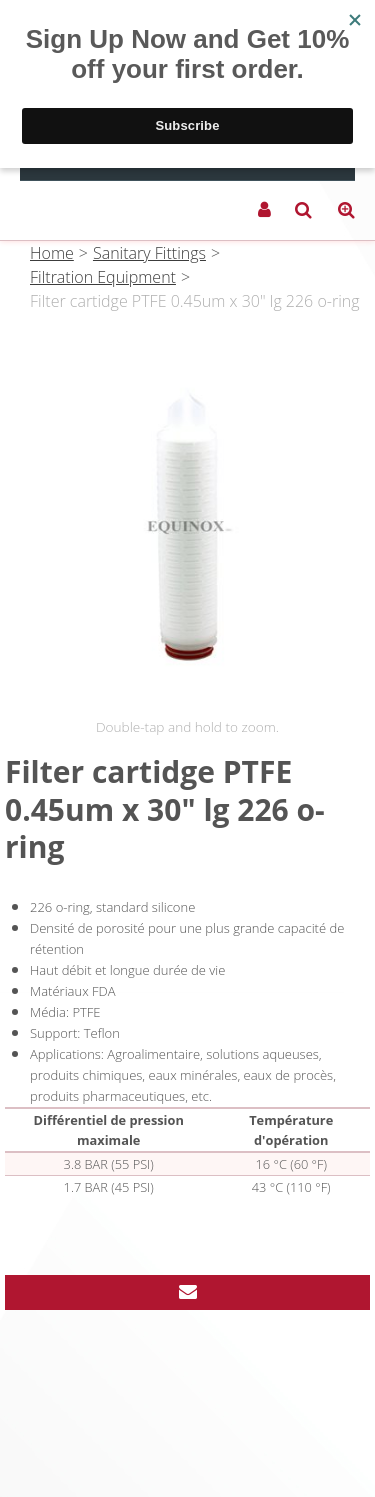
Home (52, 253)
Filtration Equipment (103, 277)
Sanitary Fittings (149, 253)
